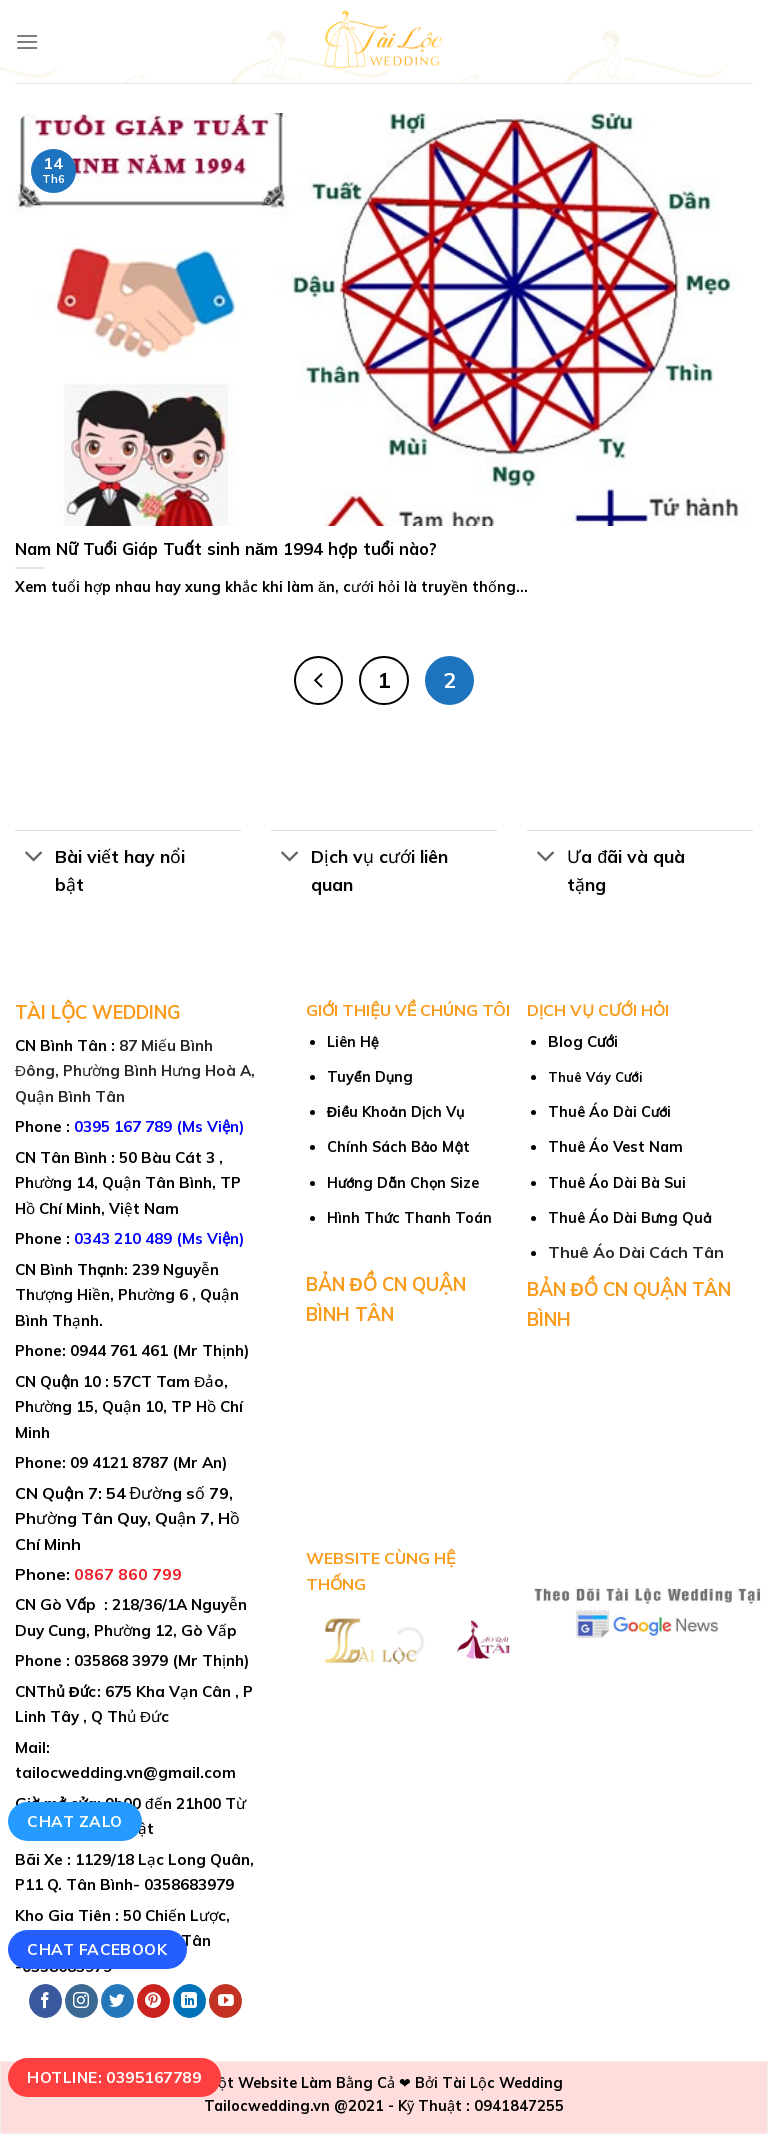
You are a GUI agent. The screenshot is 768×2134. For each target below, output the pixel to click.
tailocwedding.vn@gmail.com (125, 1772)
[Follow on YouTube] (225, 2001)
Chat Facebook (97, 1949)
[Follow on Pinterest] (153, 2001)
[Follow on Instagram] (81, 2001)
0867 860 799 (128, 1574)
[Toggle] (34, 857)
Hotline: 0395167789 (114, 2077)
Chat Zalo (74, 1821)
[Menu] (27, 41)
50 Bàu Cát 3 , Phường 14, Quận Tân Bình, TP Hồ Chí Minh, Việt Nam (128, 1183)
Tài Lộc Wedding (502, 2083)
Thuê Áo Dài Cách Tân (636, 1252)
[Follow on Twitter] (117, 2001)
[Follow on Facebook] (45, 2001)
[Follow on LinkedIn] (189, 2001)
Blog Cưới (583, 1041)
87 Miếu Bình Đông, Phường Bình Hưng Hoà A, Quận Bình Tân (135, 1071)
